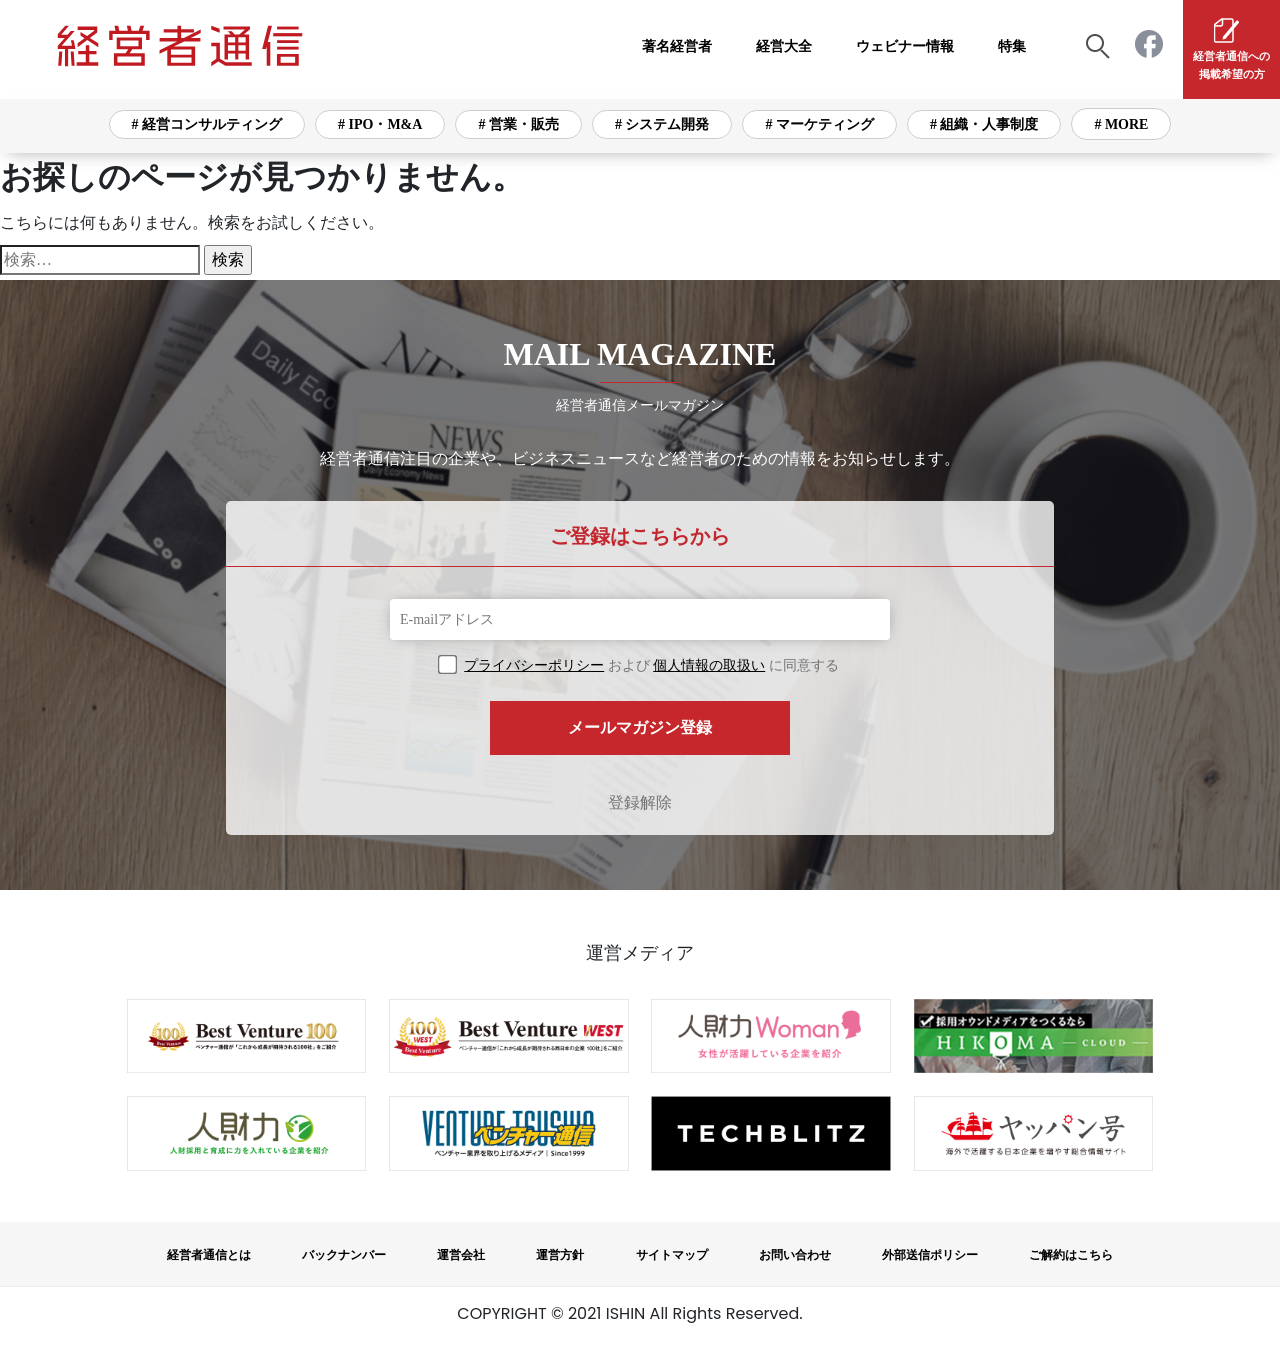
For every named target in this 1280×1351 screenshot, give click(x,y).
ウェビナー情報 (905, 46)
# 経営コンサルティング (207, 124)
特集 (1012, 46)
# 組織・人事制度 (984, 124)
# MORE (1121, 124)
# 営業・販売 (518, 124)
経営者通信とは (209, 1255)
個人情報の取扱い (709, 665)
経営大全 (784, 46)
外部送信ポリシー (930, 1255)
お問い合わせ (795, 1255)
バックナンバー (344, 1255)
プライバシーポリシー (534, 665)
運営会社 (461, 1255)
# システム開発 (662, 124)
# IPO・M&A (380, 124)
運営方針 (560, 1255)
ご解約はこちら (1071, 1255)
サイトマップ (672, 1255)
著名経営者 (677, 46)
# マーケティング (819, 124)
